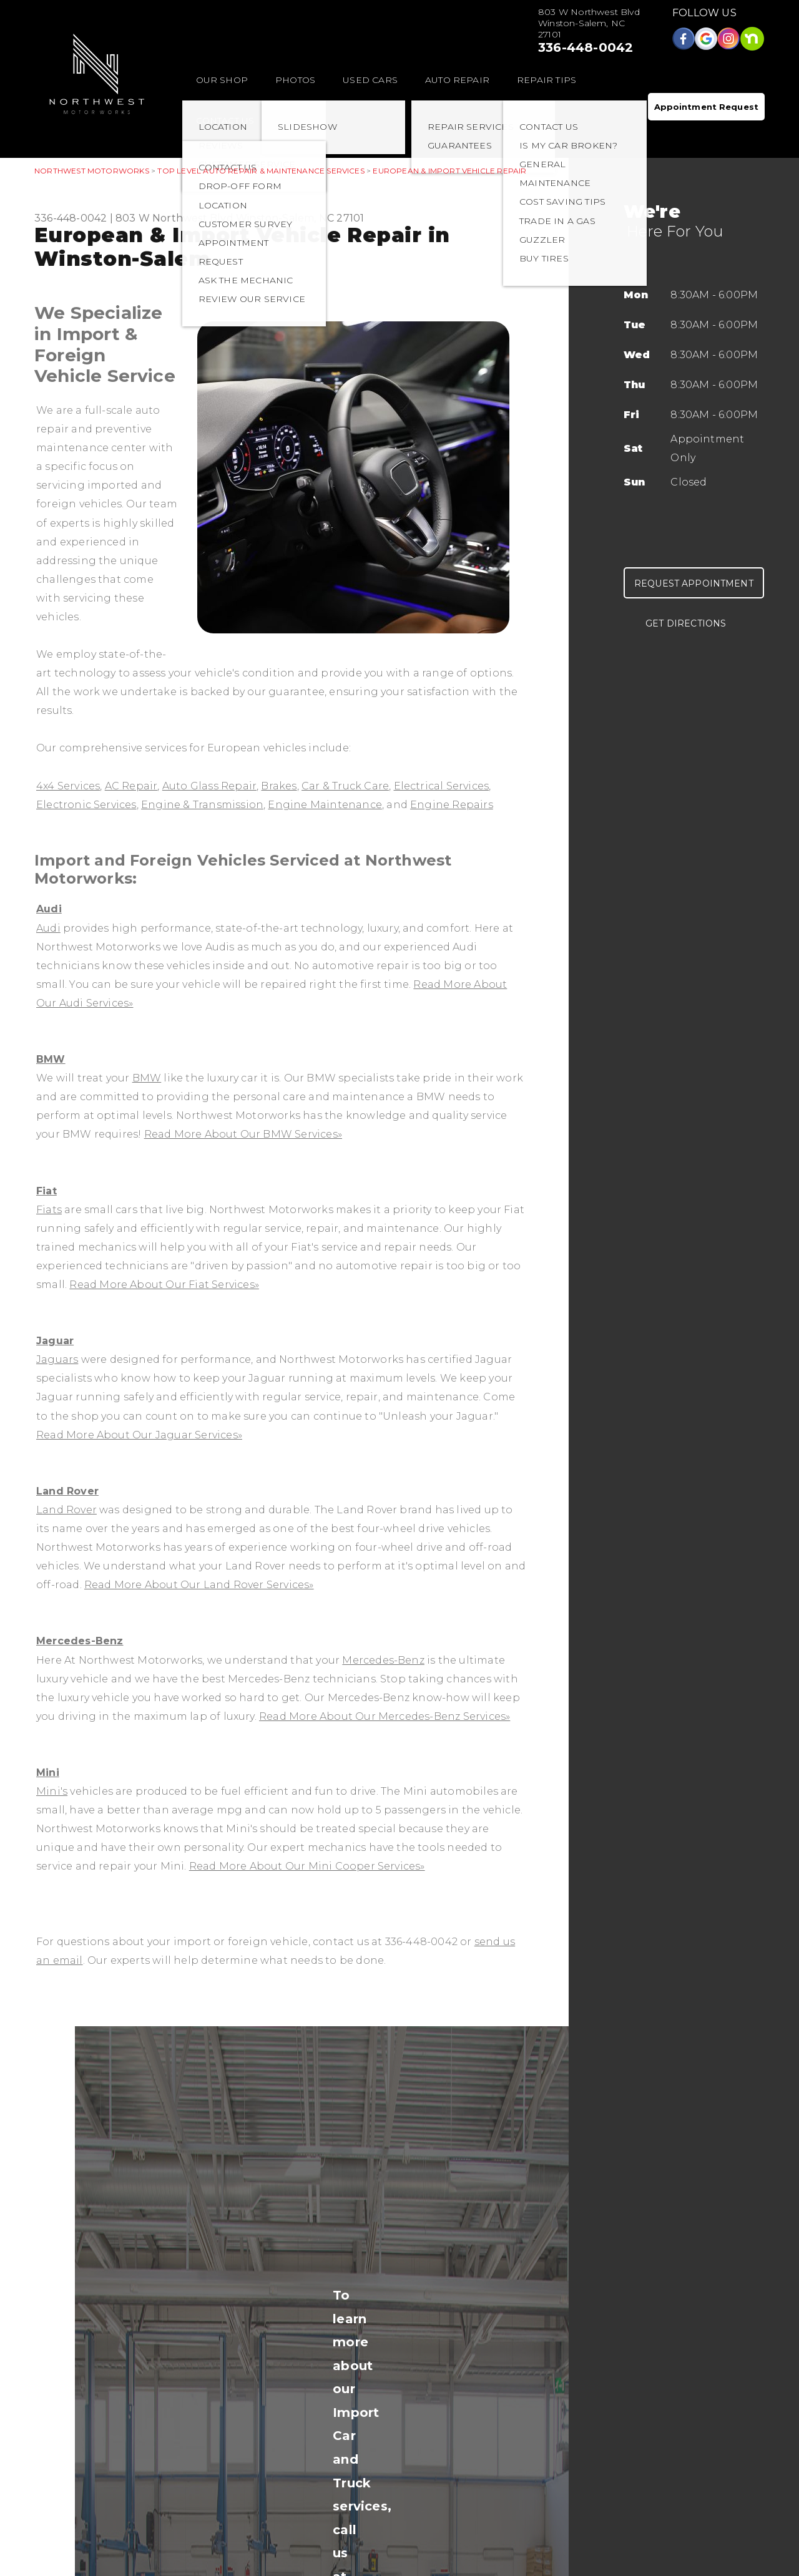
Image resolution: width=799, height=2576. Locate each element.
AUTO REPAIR (457, 79)
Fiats (49, 1210)
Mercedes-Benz (80, 1641)
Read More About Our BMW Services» (243, 1134)
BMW (51, 1059)
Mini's (51, 1791)
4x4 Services (68, 786)
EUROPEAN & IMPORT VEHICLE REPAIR (449, 170)
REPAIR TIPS (546, 79)
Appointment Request (706, 107)
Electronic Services (86, 805)
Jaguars (57, 1359)
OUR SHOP (222, 79)
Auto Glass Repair (209, 786)
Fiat (46, 1191)
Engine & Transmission (202, 805)
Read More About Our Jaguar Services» (139, 1435)
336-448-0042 (585, 47)
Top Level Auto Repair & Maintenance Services (260, 170)
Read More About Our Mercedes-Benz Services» (384, 1716)
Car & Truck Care (345, 786)
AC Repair (131, 786)
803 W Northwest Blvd (174, 218)
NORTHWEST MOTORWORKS (91, 170)
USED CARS (370, 79)
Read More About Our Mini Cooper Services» (307, 1866)
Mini (47, 1772)
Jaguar (55, 1341)
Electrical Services (441, 786)
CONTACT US (225, 120)
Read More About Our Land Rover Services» (199, 1585)
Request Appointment (693, 583)
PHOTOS (295, 79)
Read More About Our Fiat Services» (164, 1284)
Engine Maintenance (324, 805)
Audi (49, 909)
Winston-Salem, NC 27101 (300, 218)
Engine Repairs (451, 805)
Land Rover (67, 1491)
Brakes (279, 786)
